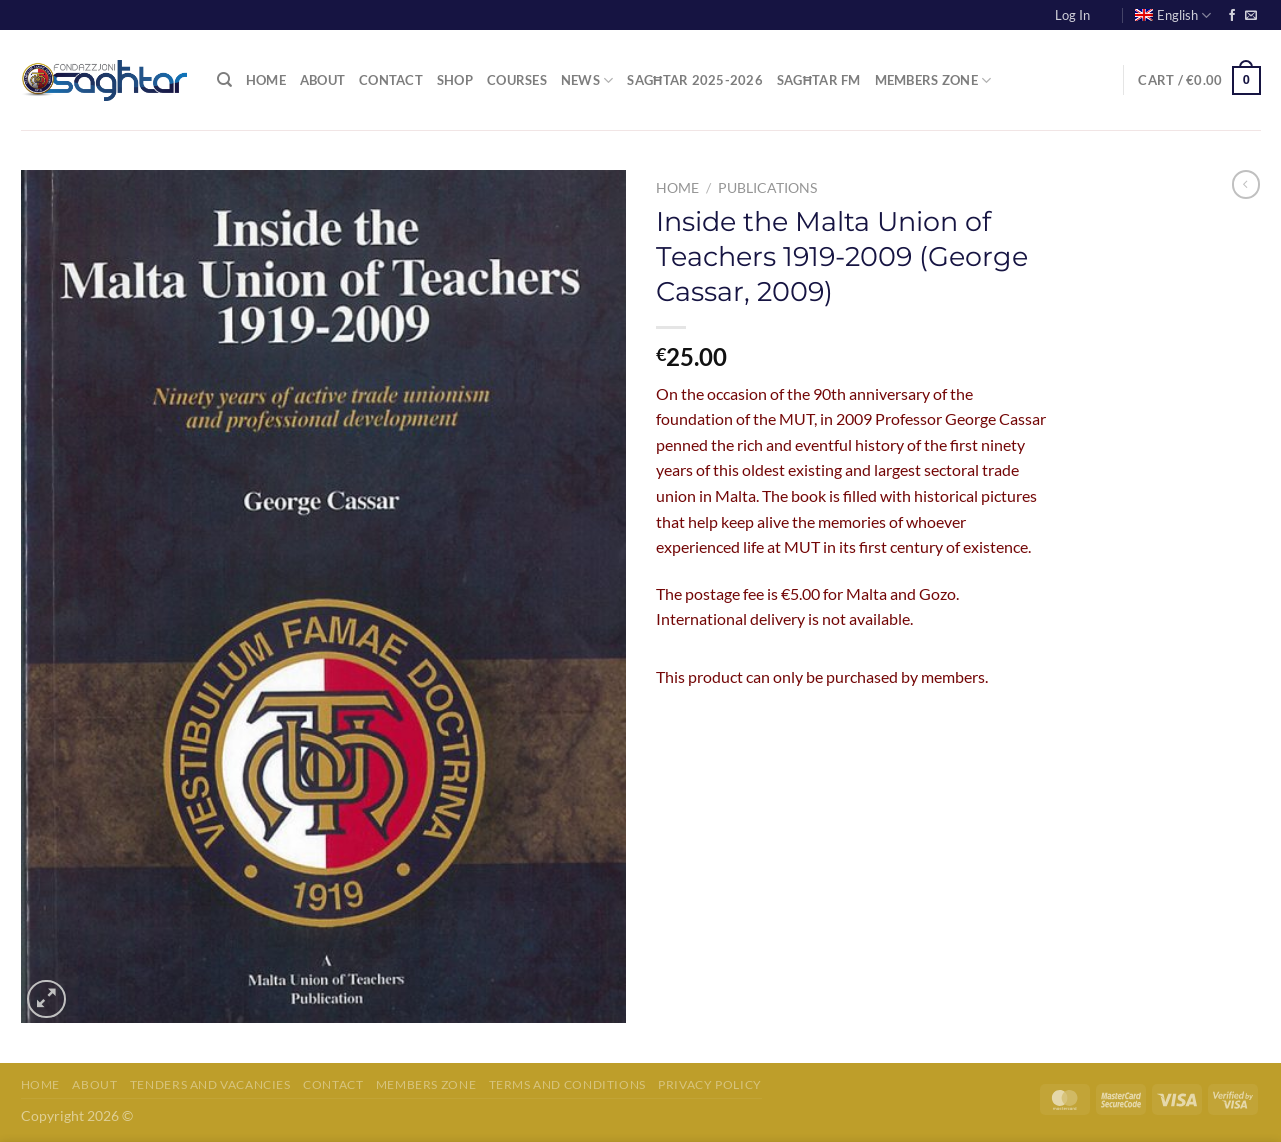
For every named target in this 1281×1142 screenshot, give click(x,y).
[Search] (224, 80)
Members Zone (933, 80)
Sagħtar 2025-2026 (695, 80)
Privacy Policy (710, 1084)
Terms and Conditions (567, 1084)
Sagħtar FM (819, 80)
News (587, 80)
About (322, 80)
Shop (455, 80)
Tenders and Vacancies (210, 1084)
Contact (391, 80)
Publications (767, 188)
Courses (517, 80)
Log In (1072, 15)
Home (266, 80)
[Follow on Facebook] (1232, 16)
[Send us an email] (1251, 16)
